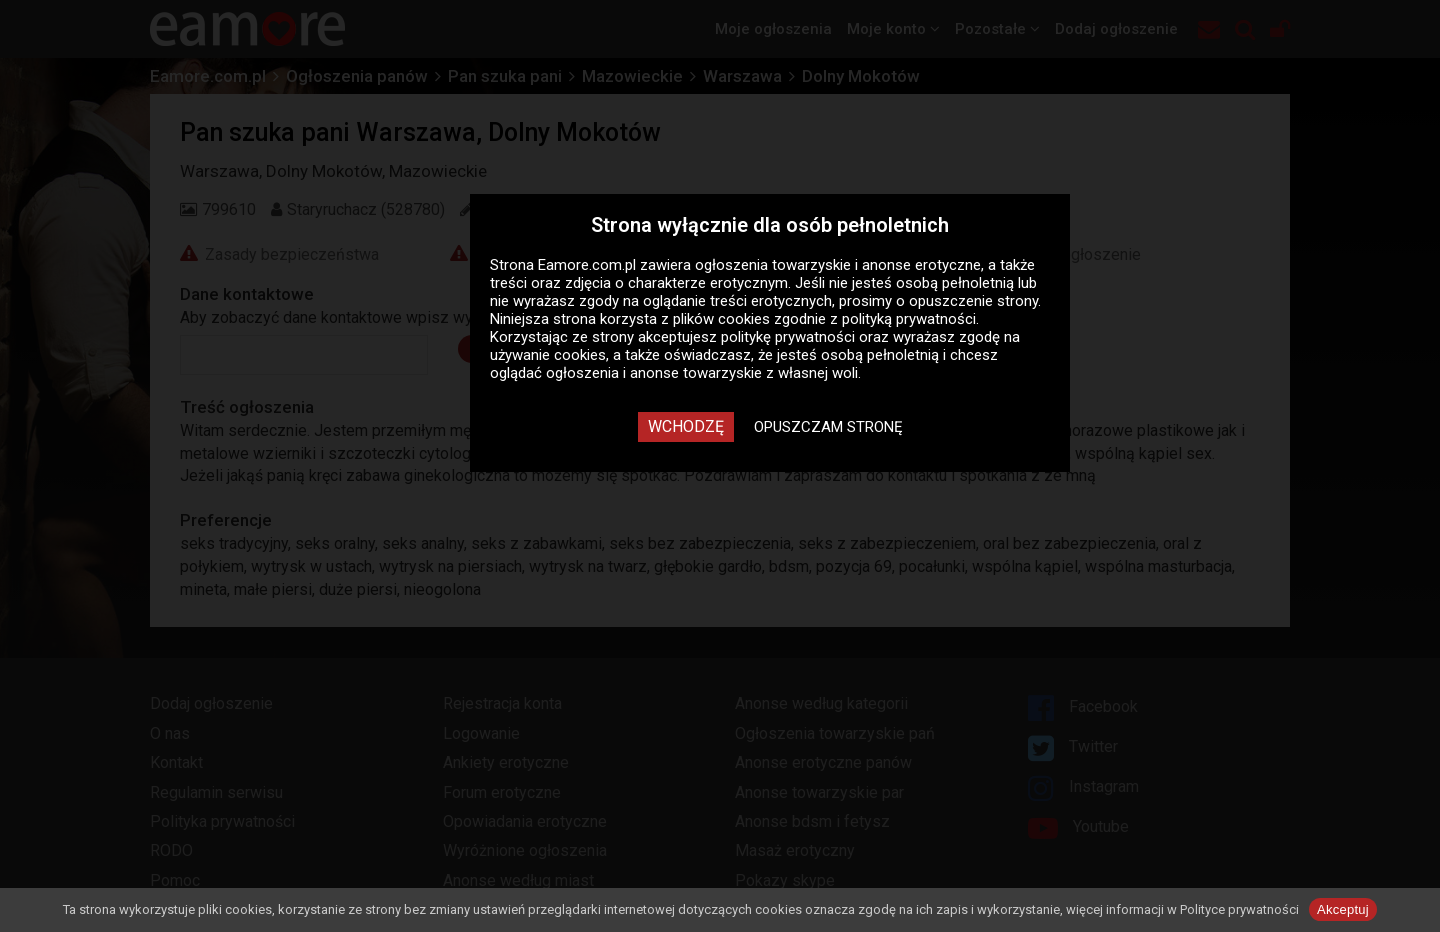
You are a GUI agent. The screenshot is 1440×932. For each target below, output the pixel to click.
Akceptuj (1343, 909)
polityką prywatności (909, 319)
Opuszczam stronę (828, 427)
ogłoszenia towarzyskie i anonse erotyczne (838, 265)
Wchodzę (686, 426)
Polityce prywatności (1239, 909)
